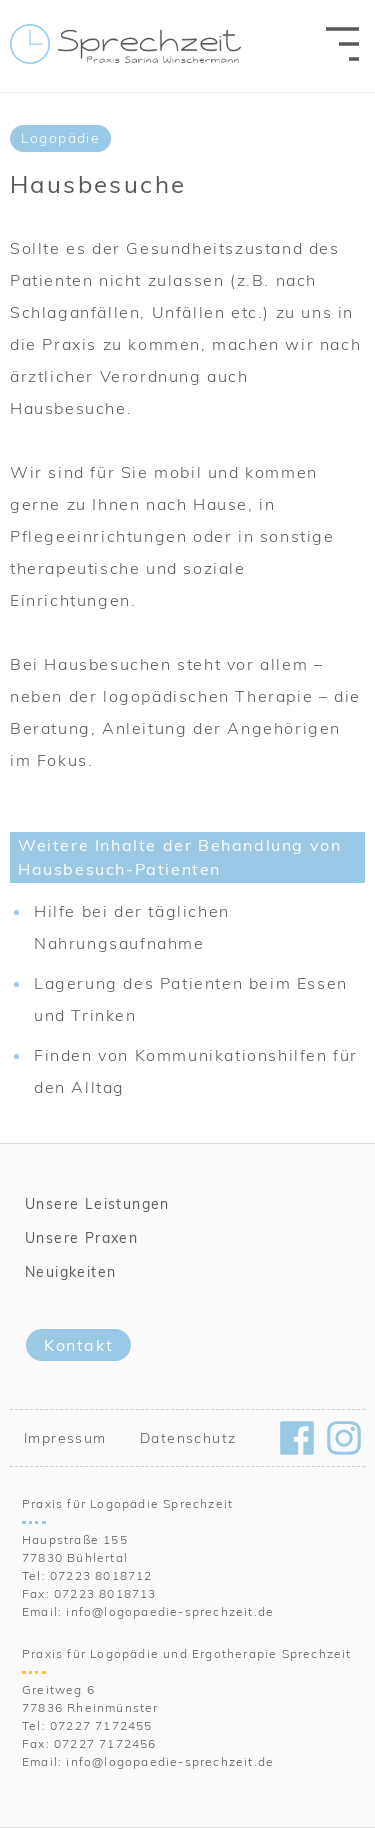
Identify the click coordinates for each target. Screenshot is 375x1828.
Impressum (65, 1438)
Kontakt (78, 1345)
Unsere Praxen (81, 1238)
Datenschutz (188, 1438)
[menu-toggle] (342, 43)
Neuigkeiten (70, 1272)
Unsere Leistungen (97, 1204)
